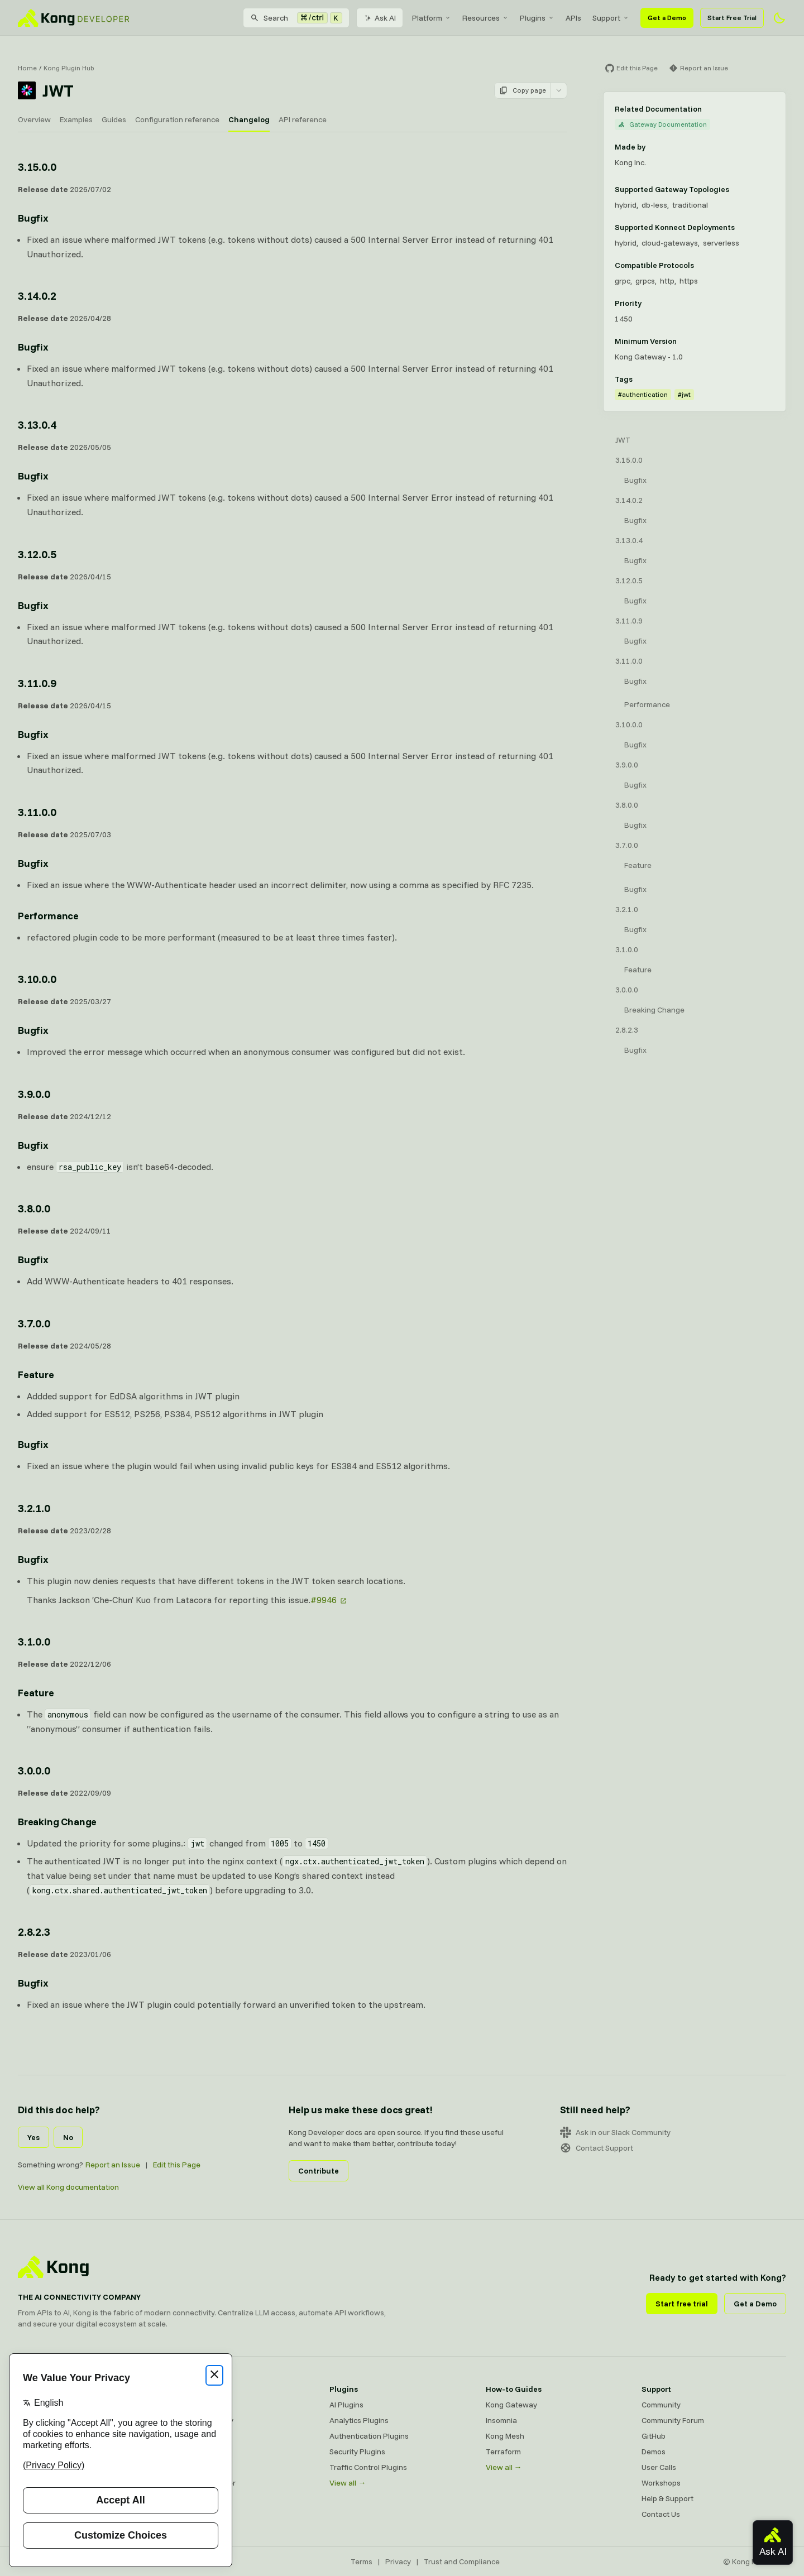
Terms (361, 2561)
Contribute (318, 2171)
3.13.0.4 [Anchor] (37, 424)
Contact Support (596, 2147)
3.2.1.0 (626, 909)
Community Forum (673, 2420)
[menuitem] (431, 17)
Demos (654, 2452)
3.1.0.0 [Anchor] (34, 1641)
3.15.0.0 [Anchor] (37, 167)
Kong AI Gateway (203, 2420)
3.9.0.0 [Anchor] (34, 1094)
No (68, 2137)
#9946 (323, 1599)
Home (27, 68)
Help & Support (667, 2498)
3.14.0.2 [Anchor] (37, 296)
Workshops (661, 2483)
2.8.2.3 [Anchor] (34, 1932)
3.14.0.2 (629, 500)
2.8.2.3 (626, 1030)
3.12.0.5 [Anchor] (37, 554)
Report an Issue (112, 2165)
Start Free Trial (732, 17)
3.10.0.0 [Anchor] (37, 979)
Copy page (522, 90)
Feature (638, 865)
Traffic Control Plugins (368, 2467)
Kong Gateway (199, 2405)
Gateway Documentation (662, 124)
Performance (647, 704)
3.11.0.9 (629, 621)
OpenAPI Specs (200, 2467)
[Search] (296, 18)
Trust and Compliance (462, 2561)
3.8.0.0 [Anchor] (34, 1208)
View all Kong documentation (68, 2187)
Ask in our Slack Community (615, 2132)
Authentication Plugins (369, 2436)
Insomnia (189, 2452)
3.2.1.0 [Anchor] (34, 1508)
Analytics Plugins (359, 2420)
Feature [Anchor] (36, 1374)
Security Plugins (357, 2452)
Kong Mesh (193, 2436)
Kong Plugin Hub (69, 68)
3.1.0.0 (626, 949)
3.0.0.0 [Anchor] (34, 1770)
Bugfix (635, 480)
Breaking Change (654, 1010)
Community (661, 2405)
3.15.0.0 (629, 460)
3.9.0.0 (626, 765)
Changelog (249, 119)
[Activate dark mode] (779, 18)
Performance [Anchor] (48, 915)
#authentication (643, 394)
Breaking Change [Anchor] (57, 1821)
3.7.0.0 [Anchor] (34, 1323)
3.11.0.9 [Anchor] (37, 683)
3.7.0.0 (626, 845)
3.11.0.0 (629, 661)
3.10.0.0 (629, 724)
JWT (622, 440)
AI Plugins (346, 2405)
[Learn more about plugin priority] (648, 303)
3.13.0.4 (629, 540)
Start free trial (681, 2304)
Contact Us (661, 2514)
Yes (33, 2137)
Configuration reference (177, 119)
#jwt (684, 394)
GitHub (654, 2436)
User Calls (659, 2467)
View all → (347, 2483)
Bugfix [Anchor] (33, 218)
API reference (303, 119)
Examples (76, 119)
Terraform (503, 2452)
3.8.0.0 (626, 805)
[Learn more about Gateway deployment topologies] (735, 189)
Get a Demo (667, 17)
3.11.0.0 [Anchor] (37, 812)
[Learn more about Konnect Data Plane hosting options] (741, 227)
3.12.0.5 (629, 580)
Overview (34, 119)
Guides (114, 119)
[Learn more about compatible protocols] (700, 265)
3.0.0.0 (626, 990)
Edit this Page (176, 2165)
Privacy (398, 2561)
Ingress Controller (205, 2483)
